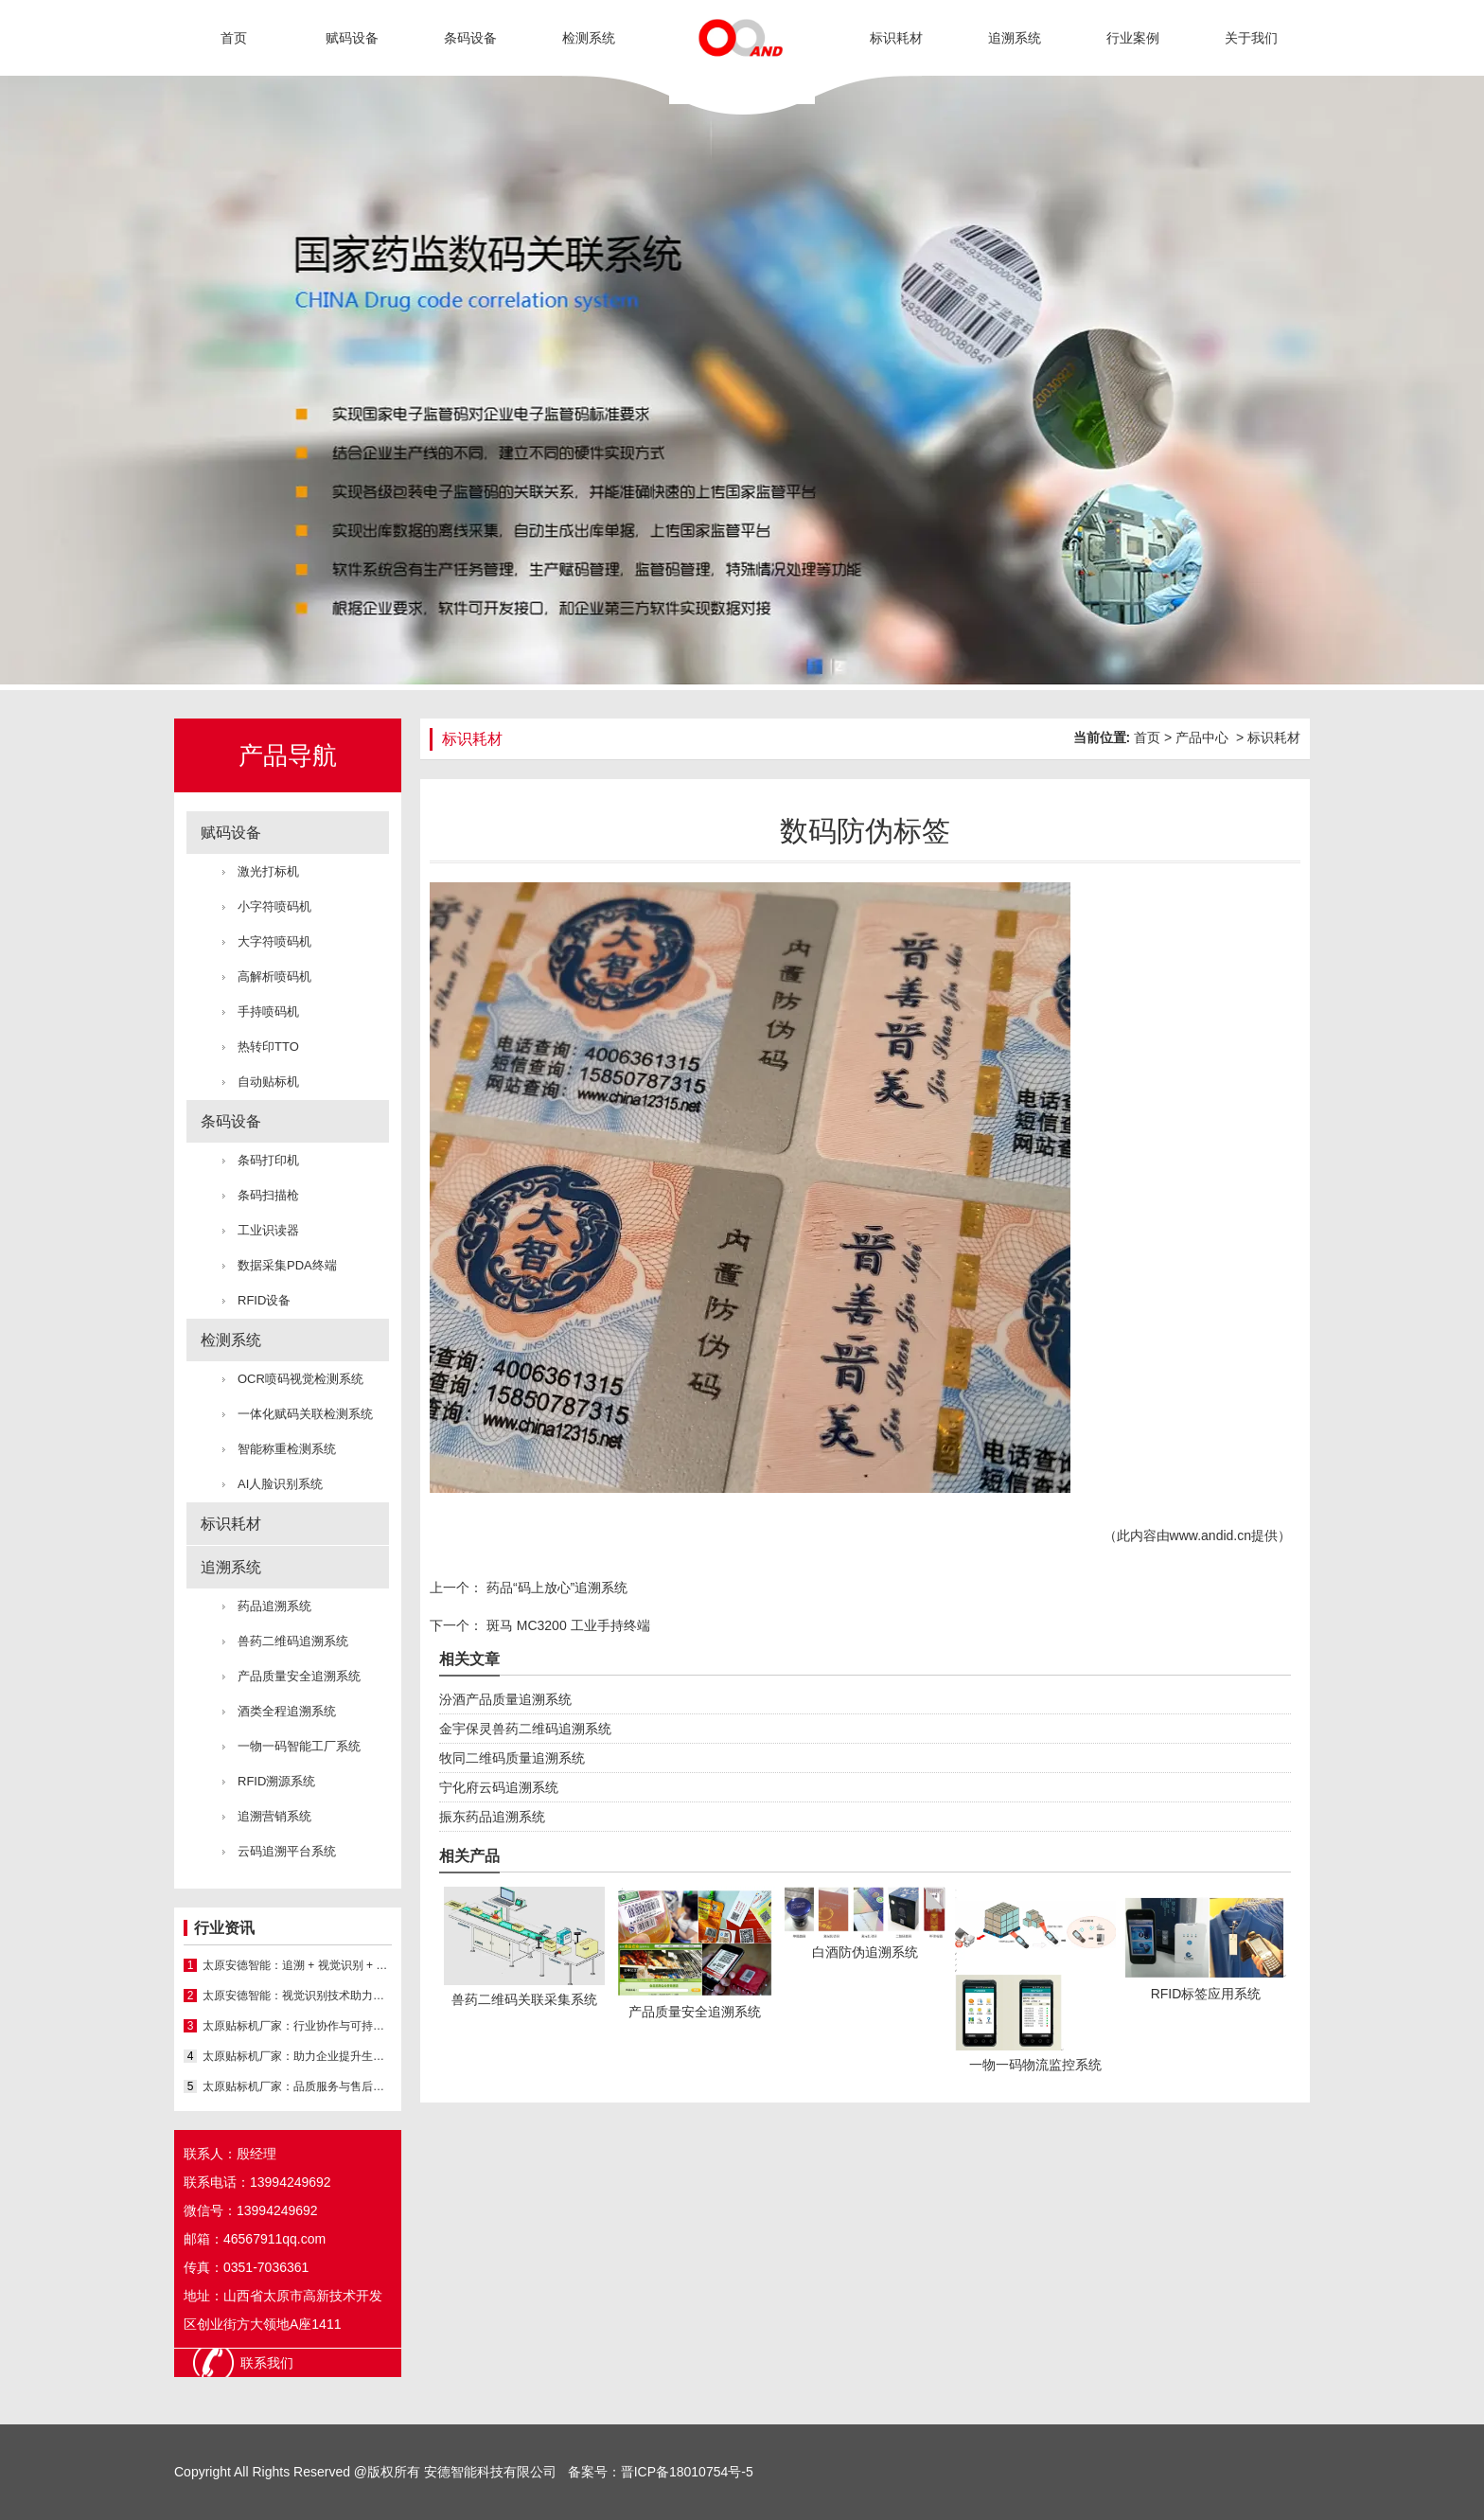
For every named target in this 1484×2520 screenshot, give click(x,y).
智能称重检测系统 (287, 1449)
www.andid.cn (1210, 1535)
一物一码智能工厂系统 (299, 1746)
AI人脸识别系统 (280, 1484)
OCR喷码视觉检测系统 (300, 1379)
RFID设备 (264, 1300)
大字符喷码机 (274, 941)
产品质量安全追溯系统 (299, 1676)
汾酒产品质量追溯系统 (505, 1699)
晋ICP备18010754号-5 (687, 2471)
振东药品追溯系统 (492, 1816)
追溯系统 (1014, 37)
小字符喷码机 (274, 906)
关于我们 (1251, 37)
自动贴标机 (268, 1081)
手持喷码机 (268, 1011)
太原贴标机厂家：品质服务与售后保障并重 (297, 2086)
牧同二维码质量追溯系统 (512, 1758)
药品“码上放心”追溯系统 (555, 1587)
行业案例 (1132, 37)
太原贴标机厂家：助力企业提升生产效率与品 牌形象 (297, 2056)
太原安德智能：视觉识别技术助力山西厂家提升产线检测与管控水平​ (297, 1995)
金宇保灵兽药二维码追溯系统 (525, 1728)
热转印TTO (268, 1046)
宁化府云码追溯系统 (498, 1787)
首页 (234, 37)
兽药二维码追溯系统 (293, 1641)
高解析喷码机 (274, 976)
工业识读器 (268, 1230)
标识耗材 (896, 37)
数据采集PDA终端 (287, 1265)
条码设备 (470, 37)
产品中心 (1201, 737)
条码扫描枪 (268, 1195)
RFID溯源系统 (276, 1781)
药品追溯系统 (274, 1606)
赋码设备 (352, 37)
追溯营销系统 (274, 1816)
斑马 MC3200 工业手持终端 (566, 1625)
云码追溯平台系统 (287, 1851)
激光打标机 (268, 871)
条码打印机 (268, 1160)
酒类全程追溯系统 (287, 1711)
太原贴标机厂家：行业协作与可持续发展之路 (297, 2025)
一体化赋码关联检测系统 (305, 1414)
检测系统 (588, 37)
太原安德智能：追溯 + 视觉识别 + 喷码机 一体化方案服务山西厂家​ (297, 1965)
